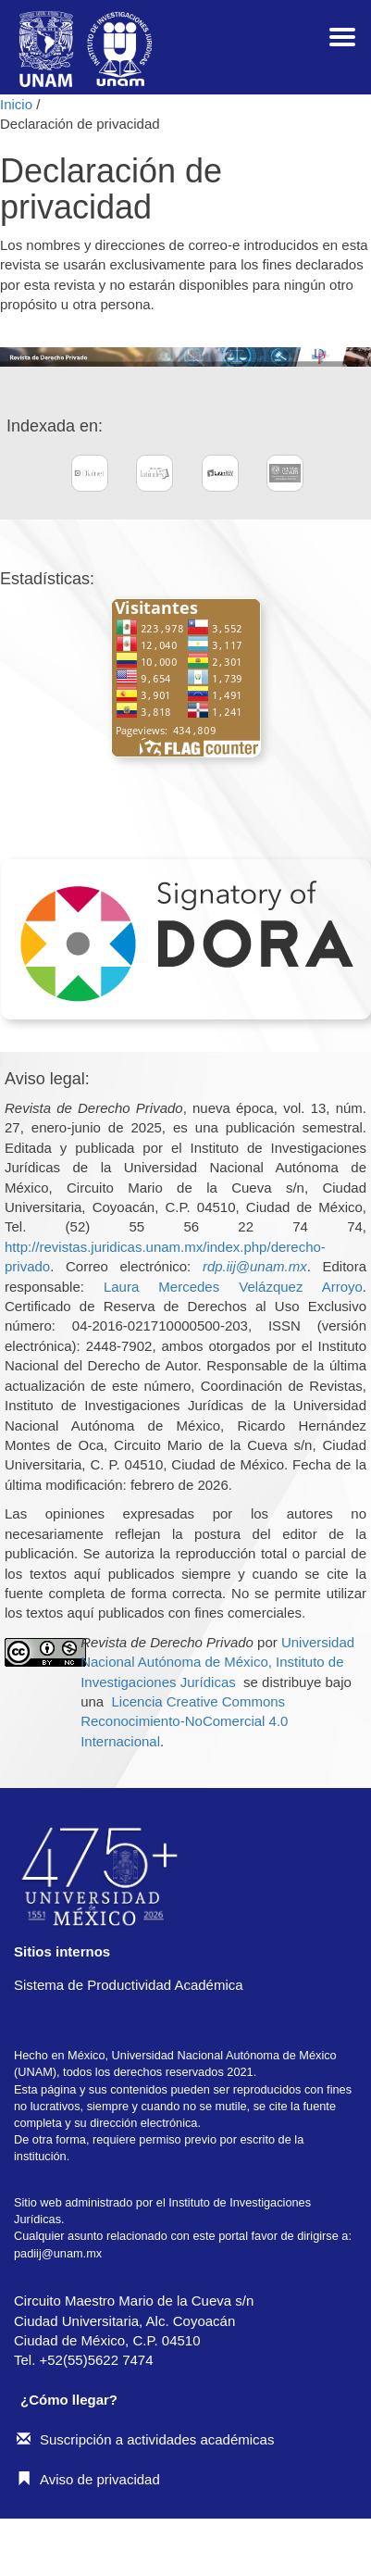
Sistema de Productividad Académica (128, 1985)
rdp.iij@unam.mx (255, 1266)
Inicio (18, 104)
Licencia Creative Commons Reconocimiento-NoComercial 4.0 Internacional (184, 1721)
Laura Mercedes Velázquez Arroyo (233, 1286)
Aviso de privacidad (88, 2479)
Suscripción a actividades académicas (145, 2439)
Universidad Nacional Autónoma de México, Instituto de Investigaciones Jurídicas (217, 1662)
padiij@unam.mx (58, 2253)
